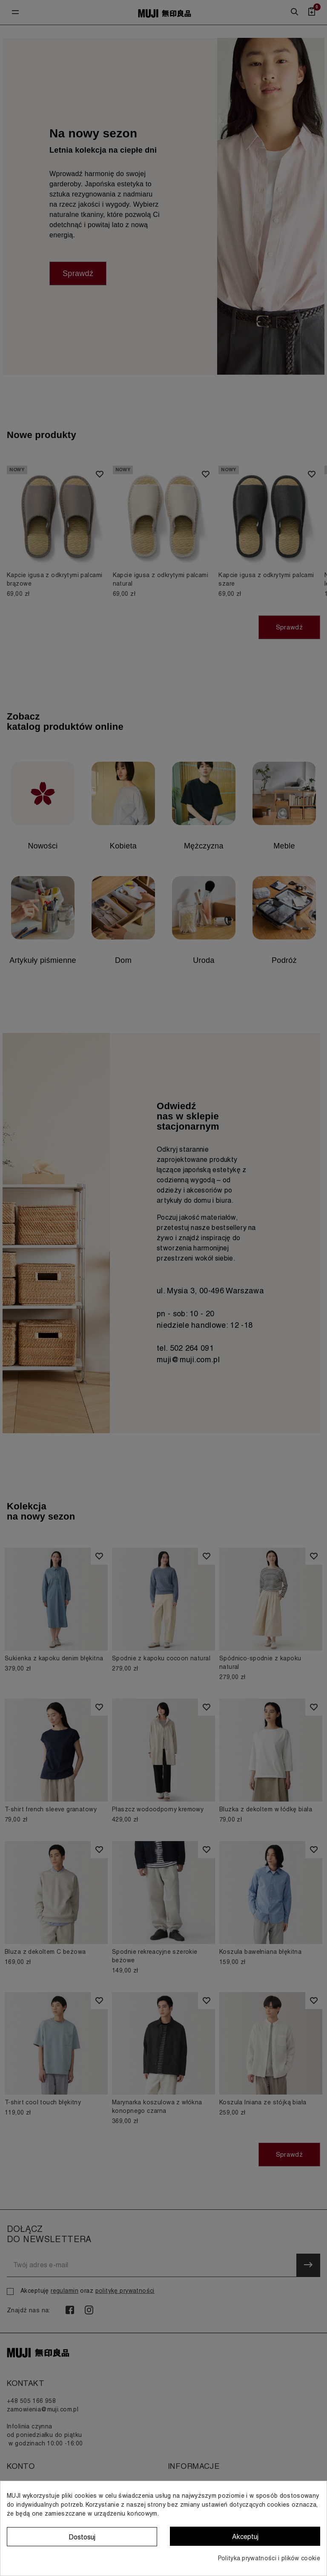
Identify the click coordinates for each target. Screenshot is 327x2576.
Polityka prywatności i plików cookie (269, 2558)
